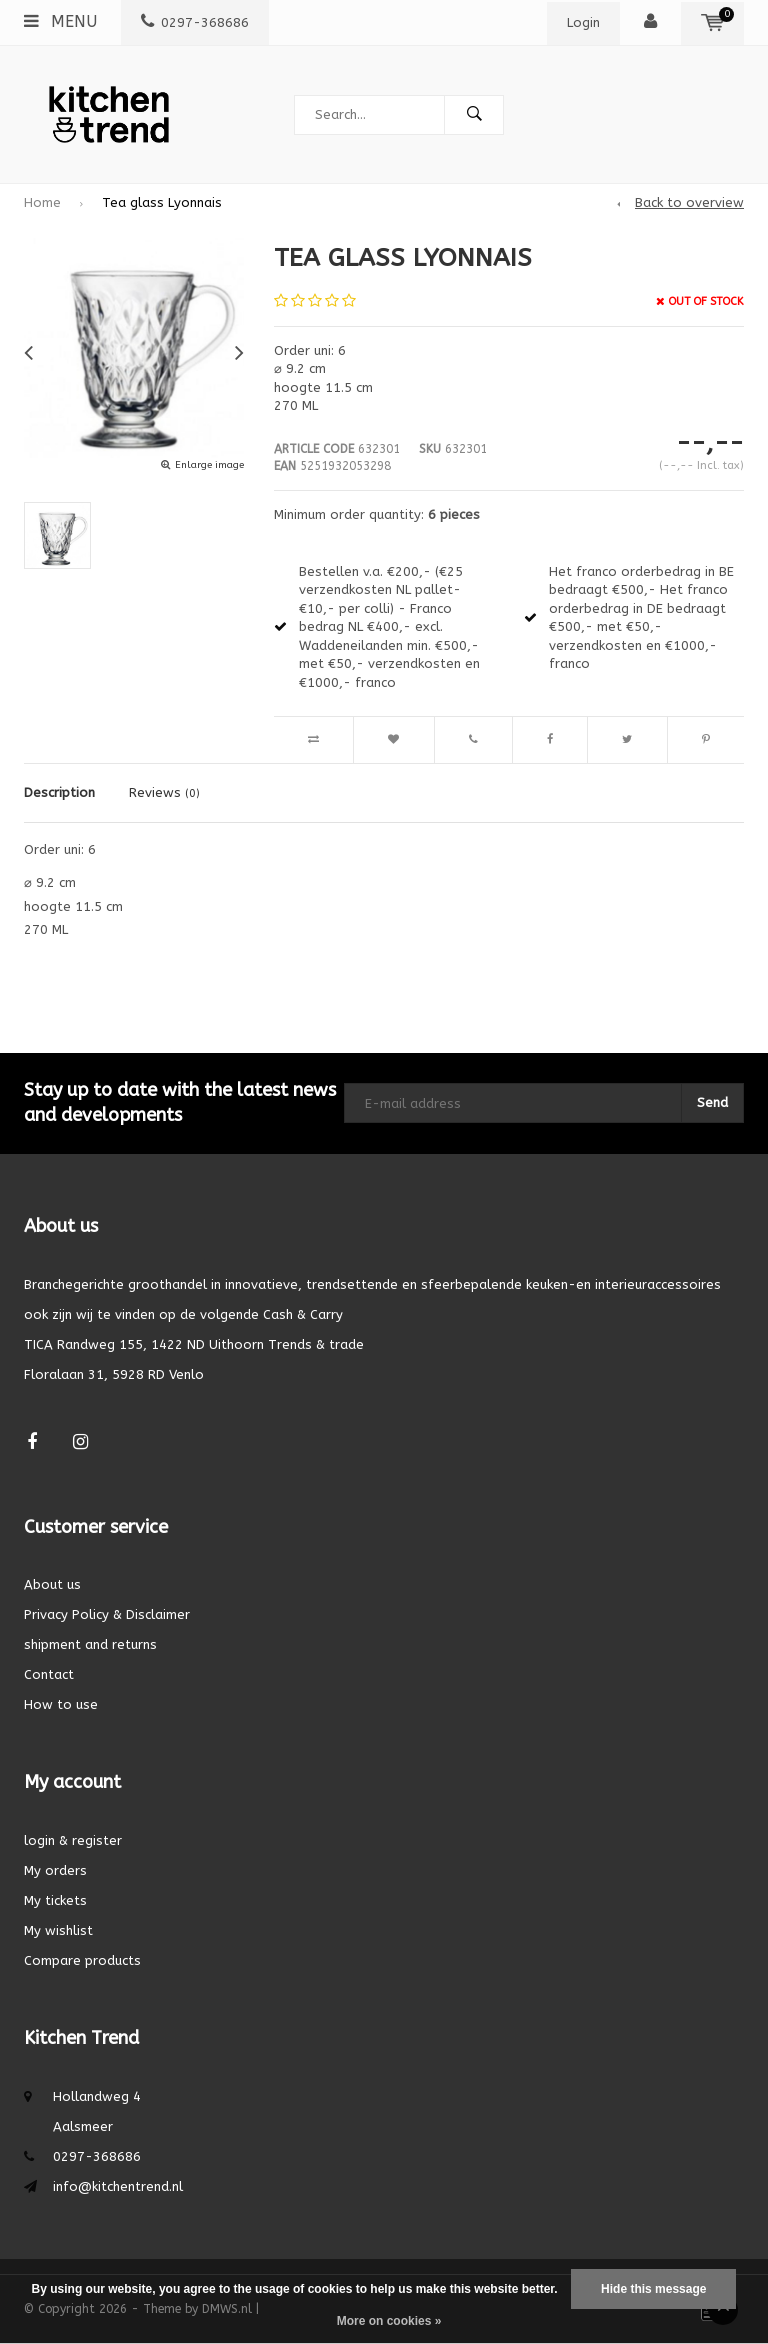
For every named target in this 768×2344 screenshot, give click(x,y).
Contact (49, 1674)
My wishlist (58, 1930)
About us (52, 1584)
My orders (55, 1870)
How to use (61, 1704)
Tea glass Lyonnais (162, 202)
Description (59, 792)
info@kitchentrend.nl (118, 2186)
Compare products (82, 1960)
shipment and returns (90, 1644)
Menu (60, 21)
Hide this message (653, 2289)
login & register (73, 1840)
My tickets (55, 1900)
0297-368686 (195, 22)
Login (583, 22)
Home (42, 202)
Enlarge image (209, 465)
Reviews (164, 792)
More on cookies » (389, 2321)
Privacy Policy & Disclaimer (107, 1614)
